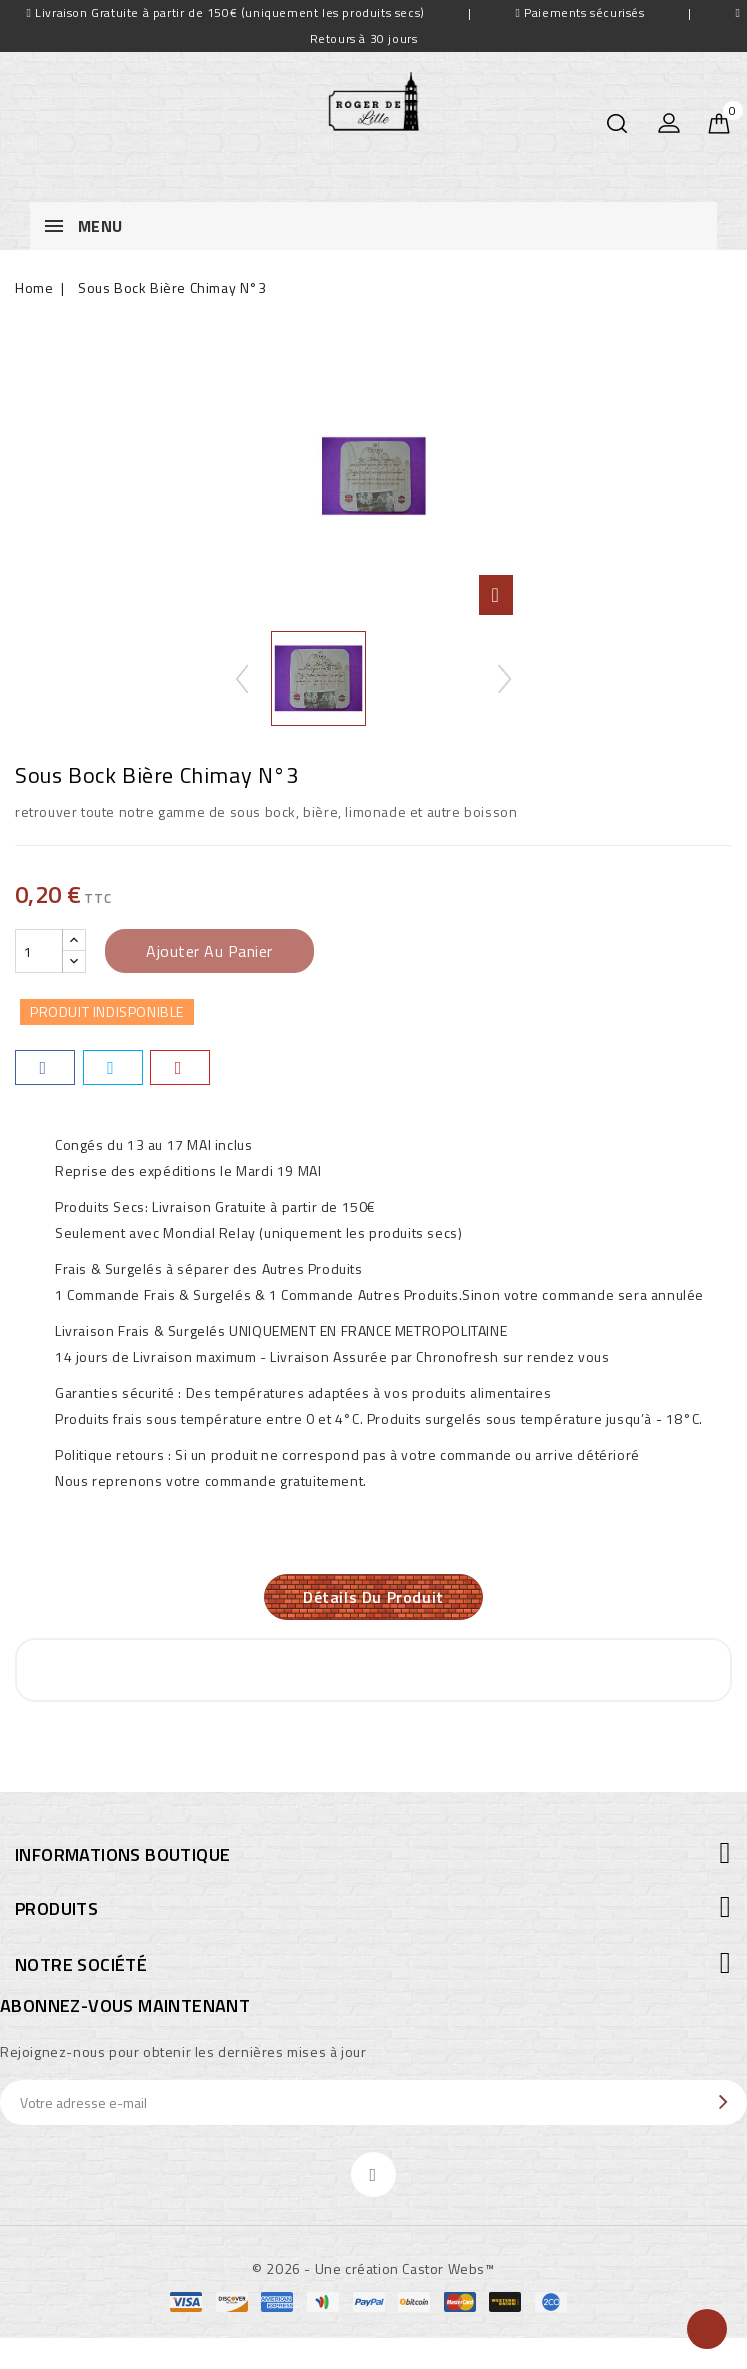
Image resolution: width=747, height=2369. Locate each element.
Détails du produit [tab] (373, 1598)
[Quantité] (39, 951)
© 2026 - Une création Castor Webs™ (373, 2270)
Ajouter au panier (209, 951)
